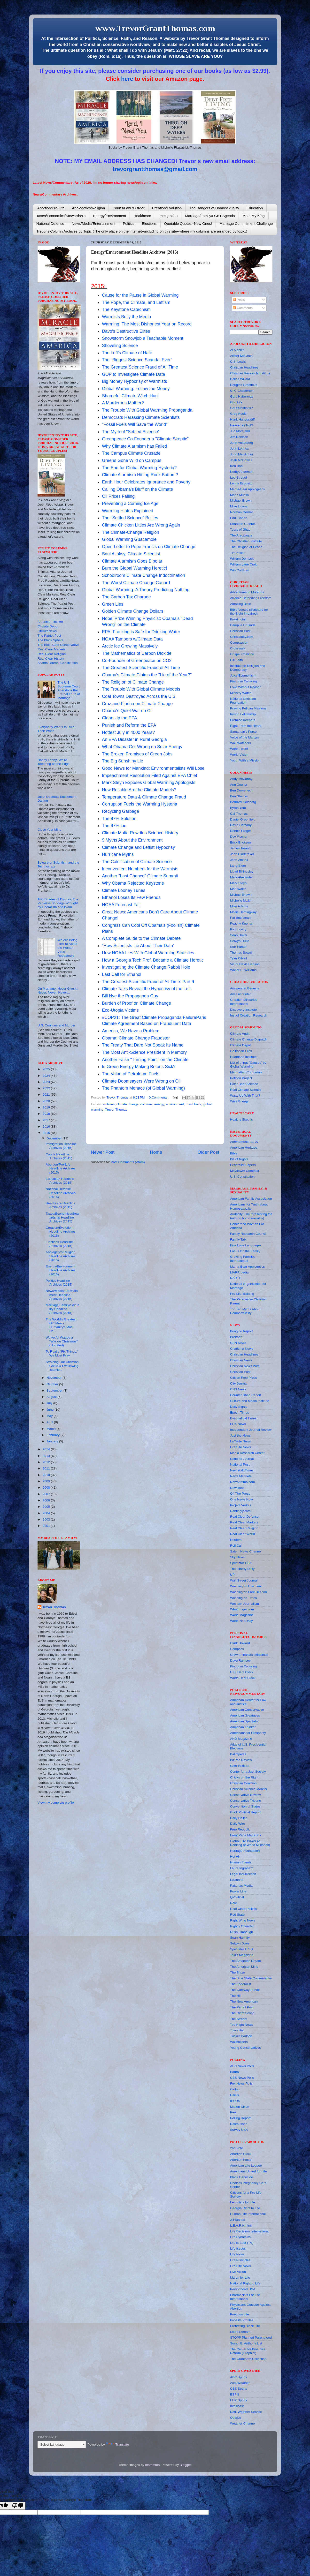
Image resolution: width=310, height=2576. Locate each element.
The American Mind (244, 1966)
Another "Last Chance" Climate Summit (140, 876)
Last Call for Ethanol (121, 974)
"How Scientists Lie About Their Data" (138, 945)
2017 (47, 1120)
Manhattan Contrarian (246, 1072)
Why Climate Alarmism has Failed (134, 446)
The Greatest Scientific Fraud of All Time (141, 667)
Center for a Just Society (248, 1771)
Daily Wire (237, 1823)
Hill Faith (236, 660)
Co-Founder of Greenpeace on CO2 (136, 660)
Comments (243, 308)
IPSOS (235, 2101)
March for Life (240, 2277)
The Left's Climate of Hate (127, 352)
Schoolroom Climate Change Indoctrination (143, 575)
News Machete (241, 1476)
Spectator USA (241, 1563)
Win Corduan (239, 570)
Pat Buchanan (240, 917)
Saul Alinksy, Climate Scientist (131, 553)
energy (159, 1104)
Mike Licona (239, 506)
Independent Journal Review (250, 1429)
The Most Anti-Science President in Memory (144, 1052)
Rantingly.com (240, 1511)
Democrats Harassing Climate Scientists (141, 417)
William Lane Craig (243, 564)
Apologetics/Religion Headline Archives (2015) (61, 1256)
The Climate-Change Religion (130, 532)
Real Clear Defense (244, 1516)
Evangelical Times (243, 1418)
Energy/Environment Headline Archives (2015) (61, 1270)
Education (255, 208)
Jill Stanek (237, 2220)
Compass (237, 1649)
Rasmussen (238, 2124)
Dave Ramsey (240, 1660)
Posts (239, 299)
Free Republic (240, 1829)
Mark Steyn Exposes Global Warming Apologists (148, 782)
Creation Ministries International (243, 1001)
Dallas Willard (240, 379)
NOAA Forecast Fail (121, 904)
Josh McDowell (241, 460)
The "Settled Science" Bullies (130, 517)
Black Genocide (241, 2177)
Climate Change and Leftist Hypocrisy (138, 847)
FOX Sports (238, 2400)
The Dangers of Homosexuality (214, 208)
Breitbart (236, 1337)
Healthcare (142, 216)
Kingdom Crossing (243, 681)
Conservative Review (245, 1795)
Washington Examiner (246, 1586)
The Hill (235, 1995)
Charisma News (241, 1348)
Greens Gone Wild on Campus (131, 460)
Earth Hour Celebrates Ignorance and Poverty (146, 482)
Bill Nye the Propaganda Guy (130, 996)
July (49, 1403)
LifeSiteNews (47, 631)
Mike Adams (239, 906)
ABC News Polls (242, 2066)
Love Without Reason (245, 687)
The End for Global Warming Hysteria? (139, 467)
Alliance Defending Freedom (250, 598)
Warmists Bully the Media (126, 316)
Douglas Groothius (243, 385)
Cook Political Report (245, 1812)
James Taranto (240, 848)
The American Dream (245, 1961)
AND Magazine (241, 1738)
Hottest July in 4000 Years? (128, 732)
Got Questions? (241, 408)
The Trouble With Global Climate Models (141, 689)
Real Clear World (242, 1534)
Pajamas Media (241, 1885)
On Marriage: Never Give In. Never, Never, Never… (58, 990)
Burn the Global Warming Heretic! (134, 568)
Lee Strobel (238, 477)
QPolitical (237, 1897)
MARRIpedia (239, 1272)
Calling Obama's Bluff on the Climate (137, 489)
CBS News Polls (242, 2077)
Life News (237, 2254)
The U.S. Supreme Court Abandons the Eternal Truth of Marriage (68, 690)
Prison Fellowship (243, 714)
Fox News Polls (241, 2083)
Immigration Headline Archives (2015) (61, 1146)
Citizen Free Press (243, 1377)
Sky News (237, 1557)
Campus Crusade (243, 625)
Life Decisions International (249, 2231)
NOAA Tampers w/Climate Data (132, 639)
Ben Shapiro (239, 796)
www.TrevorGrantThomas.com (155, 28)
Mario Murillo (239, 495)
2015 (47, 1133)
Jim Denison (239, 437)
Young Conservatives (245, 2047)
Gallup (235, 2089)
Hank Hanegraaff (242, 419)
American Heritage (243, 1147)
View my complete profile (56, 1802)
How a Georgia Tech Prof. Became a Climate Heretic (153, 960)
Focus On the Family (245, 1251)
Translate (117, 2444)
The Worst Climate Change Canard (136, 582)
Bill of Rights (239, 1159)
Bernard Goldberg (243, 802)
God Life (236, 402)
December (54, 1138)
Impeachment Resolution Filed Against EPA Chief (149, 775)
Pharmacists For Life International (245, 2297)
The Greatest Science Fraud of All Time (140, 367)
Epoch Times (239, 1412)
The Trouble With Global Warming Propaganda (147, 410)
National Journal (242, 1459)
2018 (47, 1113)
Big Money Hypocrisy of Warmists (134, 381)
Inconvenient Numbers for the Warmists (140, 868)
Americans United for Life (248, 2171)
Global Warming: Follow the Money (136, 388)
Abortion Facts (240, 2160)
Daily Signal (238, 1407)
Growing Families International (242, 1258)
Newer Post (103, 1152)
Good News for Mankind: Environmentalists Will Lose (153, 768)
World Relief (239, 749)
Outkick (235, 2417)
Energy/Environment (109, 216)
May (50, 1416)
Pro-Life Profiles (241, 2320)
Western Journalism (244, 1603)
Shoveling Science (120, 345)
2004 (47, 1513)
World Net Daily (241, 1621)
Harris (234, 2095)
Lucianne (236, 1880)
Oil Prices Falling (118, 496)
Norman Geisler (241, 512)
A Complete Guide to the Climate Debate (141, 938)
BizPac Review (241, 1760)
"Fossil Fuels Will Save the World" (135, 424)
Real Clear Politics (243, 1909)
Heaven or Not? (241, 425)
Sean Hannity (240, 1937)
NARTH (235, 1278)
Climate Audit (239, 1033)
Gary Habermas (241, 396)
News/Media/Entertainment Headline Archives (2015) (62, 1294)
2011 (47, 1468)
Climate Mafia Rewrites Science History (140, 832)
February (53, 1435)
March (51, 1429)
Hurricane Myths (118, 854)
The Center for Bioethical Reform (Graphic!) (248, 2351)
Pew (233, 2112)
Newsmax (237, 1488)
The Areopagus (241, 535)
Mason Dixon (239, 2107)
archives (108, 1104)
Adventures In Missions (247, 592)
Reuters (235, 1540)
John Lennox (239, 448)
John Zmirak (239, 860)
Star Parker (238, 947)
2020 (47, 1101)
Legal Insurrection (243, 1874)
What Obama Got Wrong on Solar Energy (142, 746)
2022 (47, 1088)
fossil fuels (193, 1104)
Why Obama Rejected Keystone (133, 883)
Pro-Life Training (242, 1294)
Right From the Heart (245, 726)
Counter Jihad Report (245, 1395)
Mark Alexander (241, 877)
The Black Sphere (50, 640)
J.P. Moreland (240, 431)
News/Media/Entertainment (93, 223)
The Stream (238, 2019)
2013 (47, 1456)
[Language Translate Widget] (62, 2444)
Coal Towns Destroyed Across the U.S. (139, 696)
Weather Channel (243, 2423)
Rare (233, 1903)
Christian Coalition (243, 1783)
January (52, 1441)
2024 (47, 1075)
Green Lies (112, 604)
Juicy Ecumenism (243, 675)
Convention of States (245, 1806)
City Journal (238, 1383)
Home (156, 1152)
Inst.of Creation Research (248, 1015)
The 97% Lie (114, 825)
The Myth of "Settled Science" (131, 431)
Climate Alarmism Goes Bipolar (132, 561)
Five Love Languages (245, 1245)
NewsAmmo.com (242, 1482)
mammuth (152, 2465)
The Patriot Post (49, 635)
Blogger (185, 2465)
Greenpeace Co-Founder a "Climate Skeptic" (145, 439)
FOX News (238, 1424)
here (127, 79)
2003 (47, 1519)
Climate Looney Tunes (123, 890)
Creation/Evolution (167, 208)
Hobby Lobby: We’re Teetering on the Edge (54, 762)
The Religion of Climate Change (133, 682)
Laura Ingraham (241, 1868)
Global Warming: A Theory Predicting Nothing (145, 589)
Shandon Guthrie (242, 524)
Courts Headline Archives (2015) (59, 1156)
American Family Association (251, 1198)
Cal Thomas (239, 813)
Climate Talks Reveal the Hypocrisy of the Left (146, 988)
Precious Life (239, 2314)
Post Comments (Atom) (128, 1162)
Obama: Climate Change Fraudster (136, 1038)
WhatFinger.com (242, 1609)
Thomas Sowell (241, 952)
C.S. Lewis (238, 361)
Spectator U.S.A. (242, 1949)
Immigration (168, 216)
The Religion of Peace (246, 547)
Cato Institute (239, 1766)
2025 (47, 1069)
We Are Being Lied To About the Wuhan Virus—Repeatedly (67, 947)
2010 (47, 1475)
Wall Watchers (240, 743)
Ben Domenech (241, 790)
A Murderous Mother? (123, 402)
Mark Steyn (238, 883)
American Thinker (50, 622)
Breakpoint (238, 619)
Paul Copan (238, 518)
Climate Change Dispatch (248, 1039)
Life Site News (240, 1447)
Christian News (241, 1360)
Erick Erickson (240, 842)
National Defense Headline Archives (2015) (61, 1192)
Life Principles (240, 2260)
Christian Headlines (244, 367)
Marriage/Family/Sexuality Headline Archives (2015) (62, 1309)
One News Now (241, 1499)
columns (146, 1104)
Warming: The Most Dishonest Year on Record (147, 324)
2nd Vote (236, 2148)
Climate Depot (48, 626)
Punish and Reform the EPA (129, 725)
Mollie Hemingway (243, 912)
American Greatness (245, 1715)
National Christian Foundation (243, 700)
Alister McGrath (241, 356)
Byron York (238, 808)
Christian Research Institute (250, 373)
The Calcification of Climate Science (137, 861)
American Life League (246, 2165)
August (52, 1397)
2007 (47, 1494)
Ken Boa (236, 466)
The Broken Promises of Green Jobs (137, 754)
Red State (237, 1914)
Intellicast (237, 2406)
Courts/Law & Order (128, 208)
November (54, 1377)
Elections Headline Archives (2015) (59, 1244)
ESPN (234, 2394)
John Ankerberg (241, 442)
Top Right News (241, 2024)
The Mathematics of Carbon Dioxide (136, 653)
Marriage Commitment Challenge (246, 223)
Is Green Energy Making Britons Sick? (139, 1066)
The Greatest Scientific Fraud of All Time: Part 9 (148, 981)
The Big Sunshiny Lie (122, 761)
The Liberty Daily (242, 1569)
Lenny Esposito (241, 483)
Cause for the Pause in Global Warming (140, 295)
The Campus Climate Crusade (131, 453)
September (54, 1390)
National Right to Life (245, 2283)
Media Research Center (247, 1453)
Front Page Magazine (245, 1835)
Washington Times (243, 1598)
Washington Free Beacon (248, 1592)
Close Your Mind (49, 829)
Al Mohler (237, 350)
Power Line (238, 1891)
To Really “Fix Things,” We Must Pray (62, 1353)
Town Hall (237, 2030)
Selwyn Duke (239, 941)
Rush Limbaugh (241, 1932)
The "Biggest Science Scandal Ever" (137, 359)
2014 (47, 1449)
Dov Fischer (239, 836)
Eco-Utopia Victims (120, 1010)
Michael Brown (241, 500)
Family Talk (238, 1239)
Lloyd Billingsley (241, 871)
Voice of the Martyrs (244, 737)
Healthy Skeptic (241, 1119)
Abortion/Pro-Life (51, 208)
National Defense (50, 223)
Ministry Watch (240, 693)
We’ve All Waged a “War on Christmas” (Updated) (62, 1341)
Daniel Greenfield (242, 819)
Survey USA (239, 2130)
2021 (47, 1094)
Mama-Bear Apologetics (247, 489)
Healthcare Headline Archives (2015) (60, 1205)
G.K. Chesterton (242, 390)
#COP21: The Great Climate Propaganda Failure (149, 1017)
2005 (47, 1506)
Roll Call (236, 1545)
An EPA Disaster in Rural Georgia (134, 739)
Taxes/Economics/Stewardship (60, 216)
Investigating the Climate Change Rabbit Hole (146, 967)
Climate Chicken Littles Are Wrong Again (141, 525)
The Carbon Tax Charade (126, 597)
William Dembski (242, 558)
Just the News (240, 1435)
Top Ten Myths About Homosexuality (245, 1311)
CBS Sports (238, 2388)
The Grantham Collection (248, 2359)
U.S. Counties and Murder (56, 1025)
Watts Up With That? (245, 1095)
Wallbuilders (239, 2042)
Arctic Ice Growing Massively (130, 646)
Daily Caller (238, 1818)
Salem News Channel (246, 1551)
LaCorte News (240, 1441)
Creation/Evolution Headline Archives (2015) (61, 1231)
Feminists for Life (242, 2202)
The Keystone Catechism (126, 309)
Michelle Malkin (241, 900)
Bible (233, 1153)
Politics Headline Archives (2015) (59, 1282)
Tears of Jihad (240, 529)
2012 (47, 1462)
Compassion (239, 642)
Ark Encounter (240, 994)
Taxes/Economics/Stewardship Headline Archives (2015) (62, 1217)
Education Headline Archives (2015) (60, 1180)
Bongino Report (241, 1331)
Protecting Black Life (245, 2326)
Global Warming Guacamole (129, 539)
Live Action (238, 2272)
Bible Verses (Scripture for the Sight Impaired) (249, 611)
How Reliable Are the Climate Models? (139, 789)
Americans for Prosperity (248, 1733)
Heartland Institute (243, 1057)
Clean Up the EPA (119, 718)
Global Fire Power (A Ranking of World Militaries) (250, 1843)
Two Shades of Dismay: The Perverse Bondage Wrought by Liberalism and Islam (58, 903)
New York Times (242, 1470)
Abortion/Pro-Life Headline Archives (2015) (61, 1168)
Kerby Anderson (241, 472)
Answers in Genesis (244, 988)
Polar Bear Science (244, 1084)
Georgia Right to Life (245, 2208)
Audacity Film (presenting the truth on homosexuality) (251, 1216)
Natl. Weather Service (246, 2412)
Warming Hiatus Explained (127, 510)
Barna (234, 2072)
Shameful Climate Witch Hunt (130, 395)
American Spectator (244, 1721)
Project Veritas (240, 1505)
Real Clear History (51, 658)
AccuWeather (240, 2383)
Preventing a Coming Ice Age (130, 503)
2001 (47, 1526)
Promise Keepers (242, 720)
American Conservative (247, 1709)
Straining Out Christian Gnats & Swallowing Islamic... (62, 1365)
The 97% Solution (119, 818)
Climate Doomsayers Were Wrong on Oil (141, 1081)
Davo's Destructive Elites (126, 331)
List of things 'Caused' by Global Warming (248, 1064)
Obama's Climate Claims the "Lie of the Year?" (147, 674)
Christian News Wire (245, 1366)
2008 (47, 1487)
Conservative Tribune (245, 1800)
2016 (47, 1126)
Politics (128, 223)
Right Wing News (242, 1920)
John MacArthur (241, 454)
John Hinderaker (242, 854)
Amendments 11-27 (244, 1142)
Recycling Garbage (120, 811)
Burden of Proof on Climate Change (136, 1003)
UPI (233, 1574)
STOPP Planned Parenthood (251, 2337)
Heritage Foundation (245, 1851)
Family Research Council (248, 1233)
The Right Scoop (242, 2013)
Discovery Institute (243, 1009)
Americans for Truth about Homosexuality (249, 1206)
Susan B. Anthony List (246, 2343)
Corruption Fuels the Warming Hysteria (139, 804)
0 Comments (158, 1097)
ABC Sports (238, 2377)
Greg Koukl (238, 413)
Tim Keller (237, 553)
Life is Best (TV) (241, 2243)
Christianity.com (241, 637)
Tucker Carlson (241, 2036)
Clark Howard (240, 1643)
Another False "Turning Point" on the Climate (145, 1059)
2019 (47, 1107)
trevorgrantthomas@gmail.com (155, 169)
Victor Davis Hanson (245, 964)
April (50, 1422)
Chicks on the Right (244, 1777)
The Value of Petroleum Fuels (130, 1073)
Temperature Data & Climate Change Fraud (144, 797)
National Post (239, 1464)
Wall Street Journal (244, 1580)
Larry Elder (238, 865)
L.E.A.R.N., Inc (241, 2225)
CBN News (238, 1343)
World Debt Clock (243, 1678)
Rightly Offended (242, 1926)
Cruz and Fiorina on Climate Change (137, 703)
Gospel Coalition (242, 654)
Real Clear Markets (52, 649)
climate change (127, 1104)
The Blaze (237, 1972)
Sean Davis (238, 935)
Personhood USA (242, 2289)
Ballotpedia (238, 1754)
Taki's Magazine (241, 1955)
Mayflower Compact (244, 1171)
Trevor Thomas (116, 1109)
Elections (149, 223)
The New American (244, 2001)
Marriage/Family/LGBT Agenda (210, 216)
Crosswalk (237, 648)
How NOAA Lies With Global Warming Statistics (148, 952)
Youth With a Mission (245, 760)
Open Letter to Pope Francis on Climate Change (148, 546)
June (50, 1409)
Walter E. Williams (243, 970)
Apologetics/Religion (88, 208)
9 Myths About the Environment (132, 840)
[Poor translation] (17, 2506)
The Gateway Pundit (245, 1990)
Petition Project (241, 1078)
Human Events (241, 1862)
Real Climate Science (245, 1090)
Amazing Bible (240, 604)
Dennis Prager (240, 831)
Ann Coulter (238, 784)
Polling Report (240, 2118)
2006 (47, 1500)
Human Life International (248, 2214)
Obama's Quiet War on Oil (127, 710)
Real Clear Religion (52, 654)
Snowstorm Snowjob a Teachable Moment (142, 338)
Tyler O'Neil (238, 958)
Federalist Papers (243, 1165)
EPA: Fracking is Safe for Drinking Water (141, 631)
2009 (47, 1481)
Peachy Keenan (241, 923)
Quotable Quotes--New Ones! (188, 223)
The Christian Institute (246, 541)
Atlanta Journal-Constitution (58, 663)
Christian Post (240, 631)
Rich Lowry (238, 929)
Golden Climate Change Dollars (132, 611)
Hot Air (235, 1856)
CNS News (238, 1389)
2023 (47, 1082)
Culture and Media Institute (249, 1401)
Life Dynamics (240, 2237)
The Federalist (240, 1984)
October (52, 1384)
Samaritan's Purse (243, 731)
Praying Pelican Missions (248, 708)
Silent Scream (240, 2332)
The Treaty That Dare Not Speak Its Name (143, 1045)
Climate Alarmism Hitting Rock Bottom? (140, 474)
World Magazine (242, 1615)
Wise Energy (239, 1101)
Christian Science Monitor (248, 1789)
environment (175, 1104)
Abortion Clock (240, 2154)
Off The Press (240, 1493)
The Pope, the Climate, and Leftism (136, 302)
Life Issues (238, 2248)
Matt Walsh (238, 889)
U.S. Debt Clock (241, 1672)
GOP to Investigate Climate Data (133, 374)
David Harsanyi (241, 825)
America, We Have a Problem (130, 1030)
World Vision (239, 754)
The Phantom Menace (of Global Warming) (143, 1088)
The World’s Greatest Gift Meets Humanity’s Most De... (61, 1325)
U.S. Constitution (242, 1176)
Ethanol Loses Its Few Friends (131, 897)
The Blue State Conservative (58, 645)
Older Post (208, 1152)
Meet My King (253, 216)
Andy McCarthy (241, 779)
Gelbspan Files (241, 1051)
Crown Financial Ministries (249, 1655)
